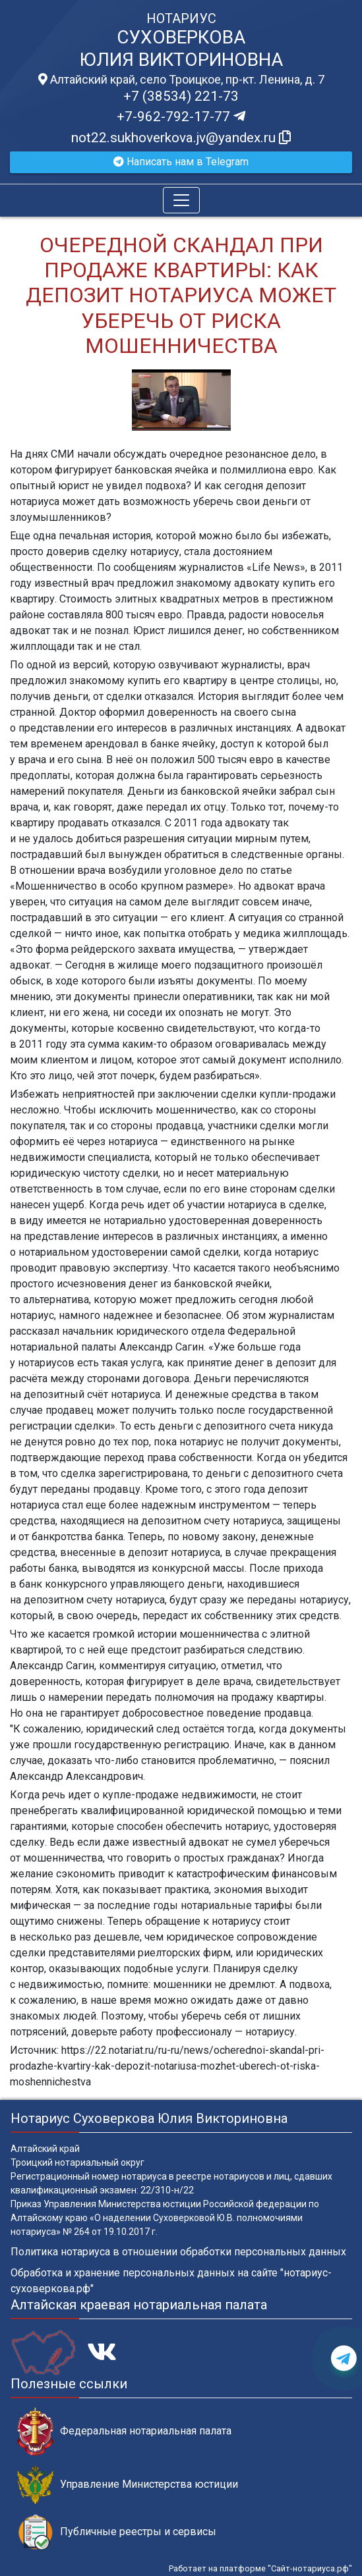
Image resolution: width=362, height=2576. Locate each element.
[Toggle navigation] (181, 200)
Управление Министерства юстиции (127, 2484)
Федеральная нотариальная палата (124, 2431)
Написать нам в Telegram (181, 161)
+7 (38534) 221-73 (181, 96)
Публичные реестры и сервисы (116, 2532)
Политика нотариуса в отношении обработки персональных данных (178, 2251)
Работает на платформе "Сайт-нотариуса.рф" (260, 2568)
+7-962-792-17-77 (181, 116)
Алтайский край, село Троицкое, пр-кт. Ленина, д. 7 (181, 79)
